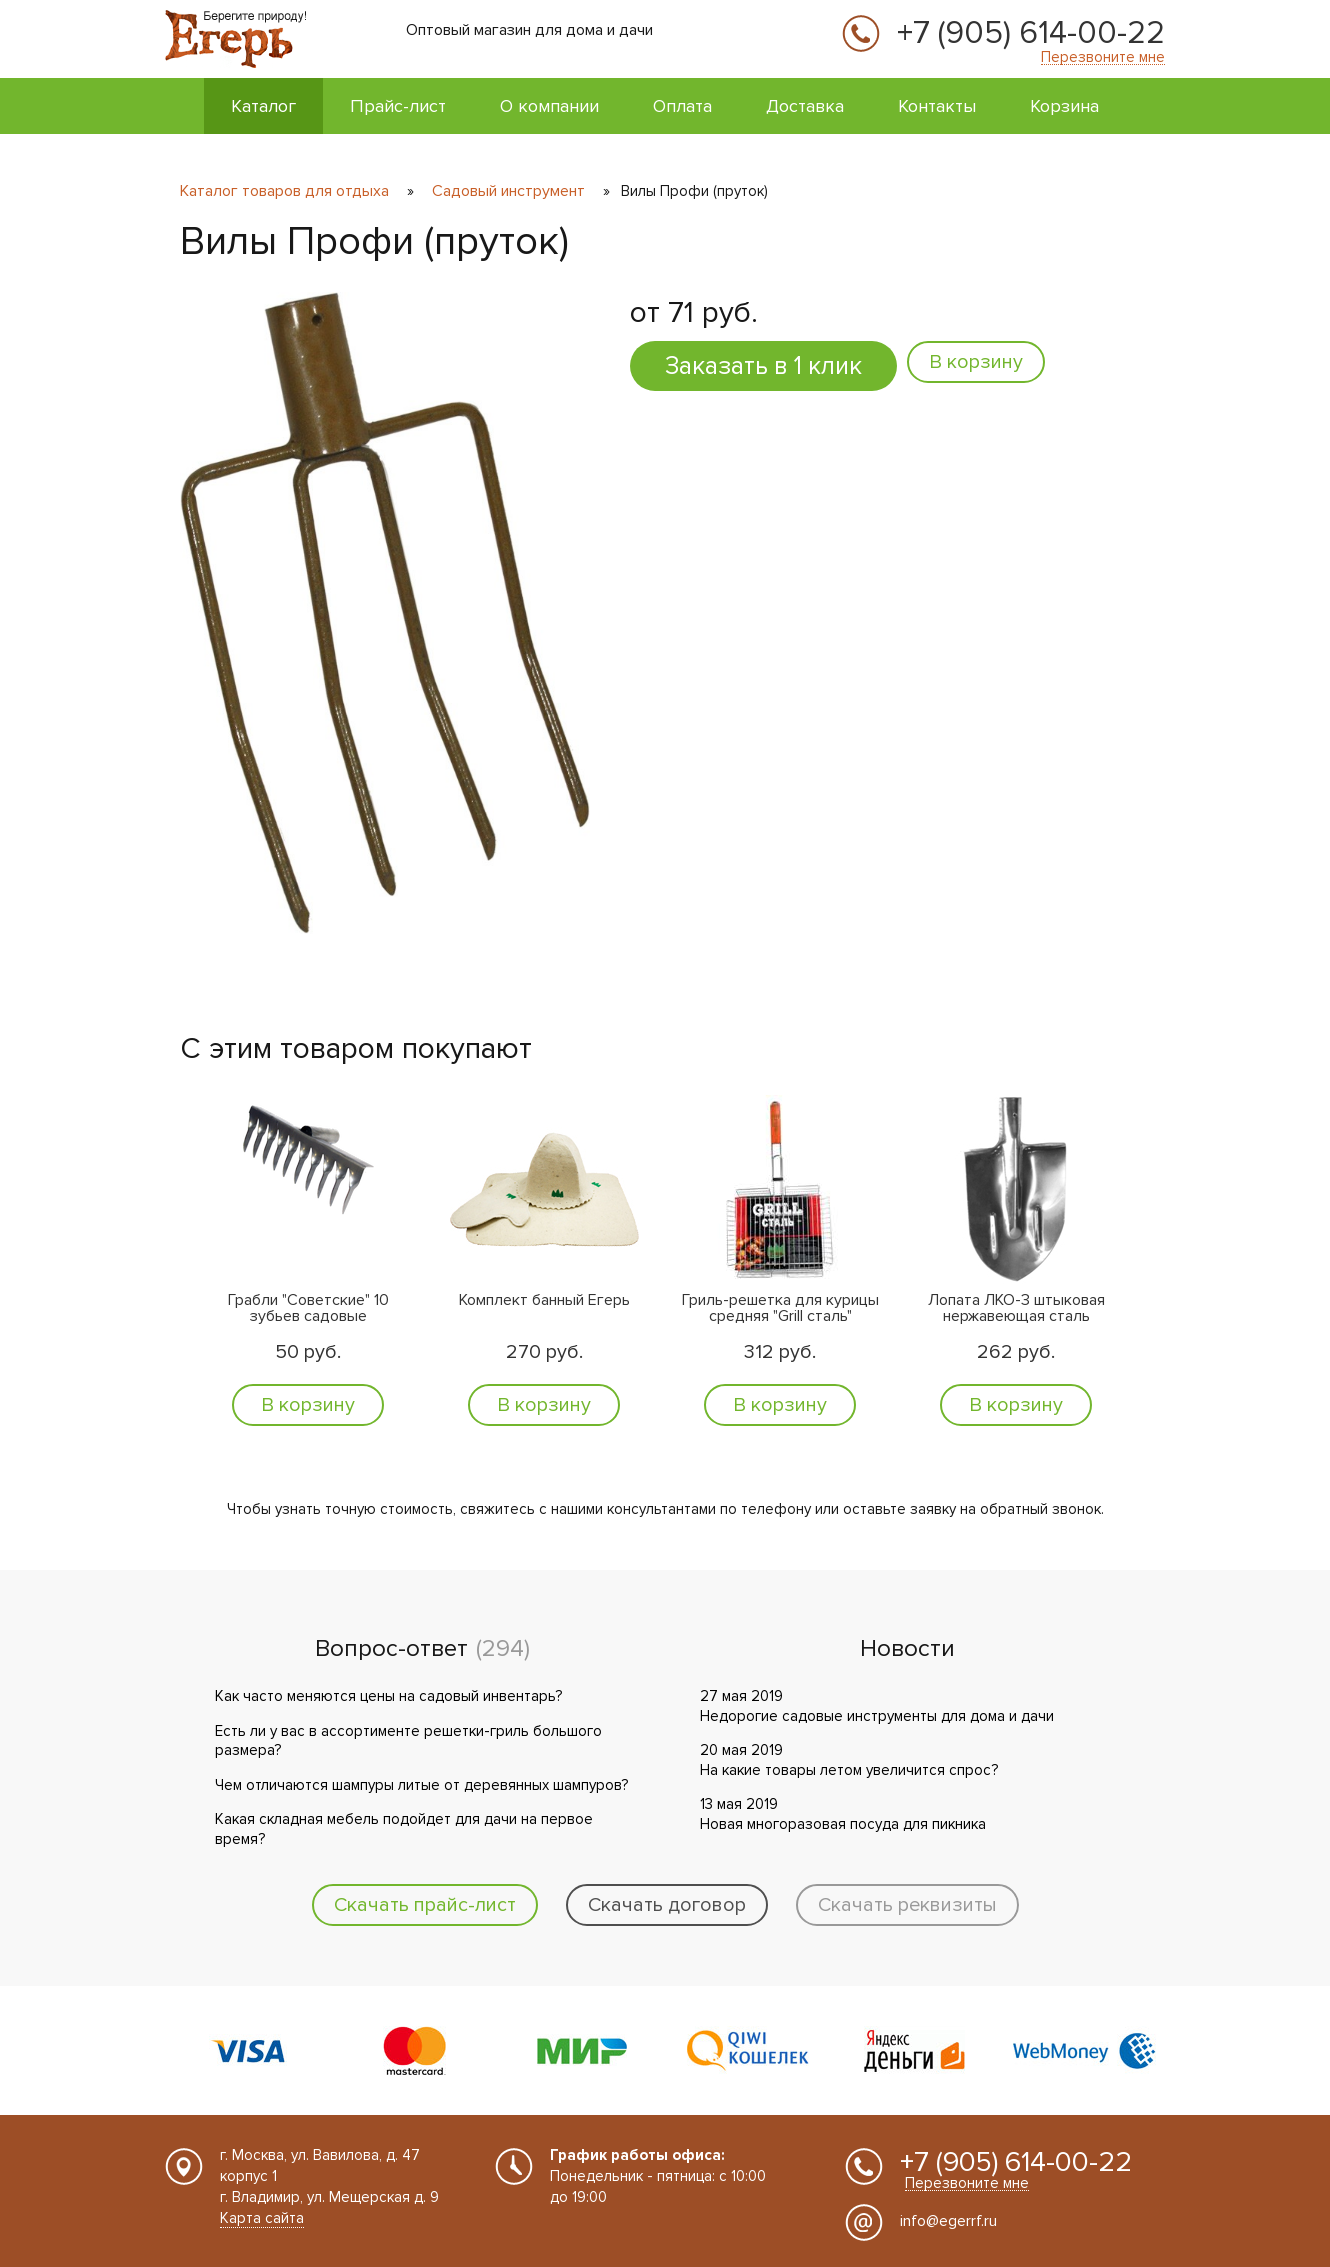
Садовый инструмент (508, 191)
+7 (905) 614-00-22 (1031, 34)
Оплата (682, 106)
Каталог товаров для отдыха (286, 191)
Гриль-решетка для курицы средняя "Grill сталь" (780, 1309)
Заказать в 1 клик (763, 366)
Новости (907, 1649)
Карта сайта (262, 2218)
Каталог (263, 106)
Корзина (1064, 106)
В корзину (976, 362)
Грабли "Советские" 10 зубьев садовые (308, 1309)
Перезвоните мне (1103, 57)
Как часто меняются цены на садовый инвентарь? (388, 1696)
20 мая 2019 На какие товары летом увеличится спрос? (849, 1760)
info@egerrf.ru (948, 2221)
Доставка (805, 106)
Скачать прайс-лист (425, 1905)
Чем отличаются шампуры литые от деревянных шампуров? (421, 1785)
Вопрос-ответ (391, 1649)
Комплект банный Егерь (544, 1301)
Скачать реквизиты (907, 1905)
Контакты (937, 106)
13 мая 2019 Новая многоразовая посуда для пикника (843, 1814)
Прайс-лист (398, 106)
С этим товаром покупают (356, 1048)
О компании (549, 106)
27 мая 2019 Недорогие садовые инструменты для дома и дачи (877, 1706)
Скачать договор (667, 1905)
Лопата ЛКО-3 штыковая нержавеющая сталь (1016, 1309)
